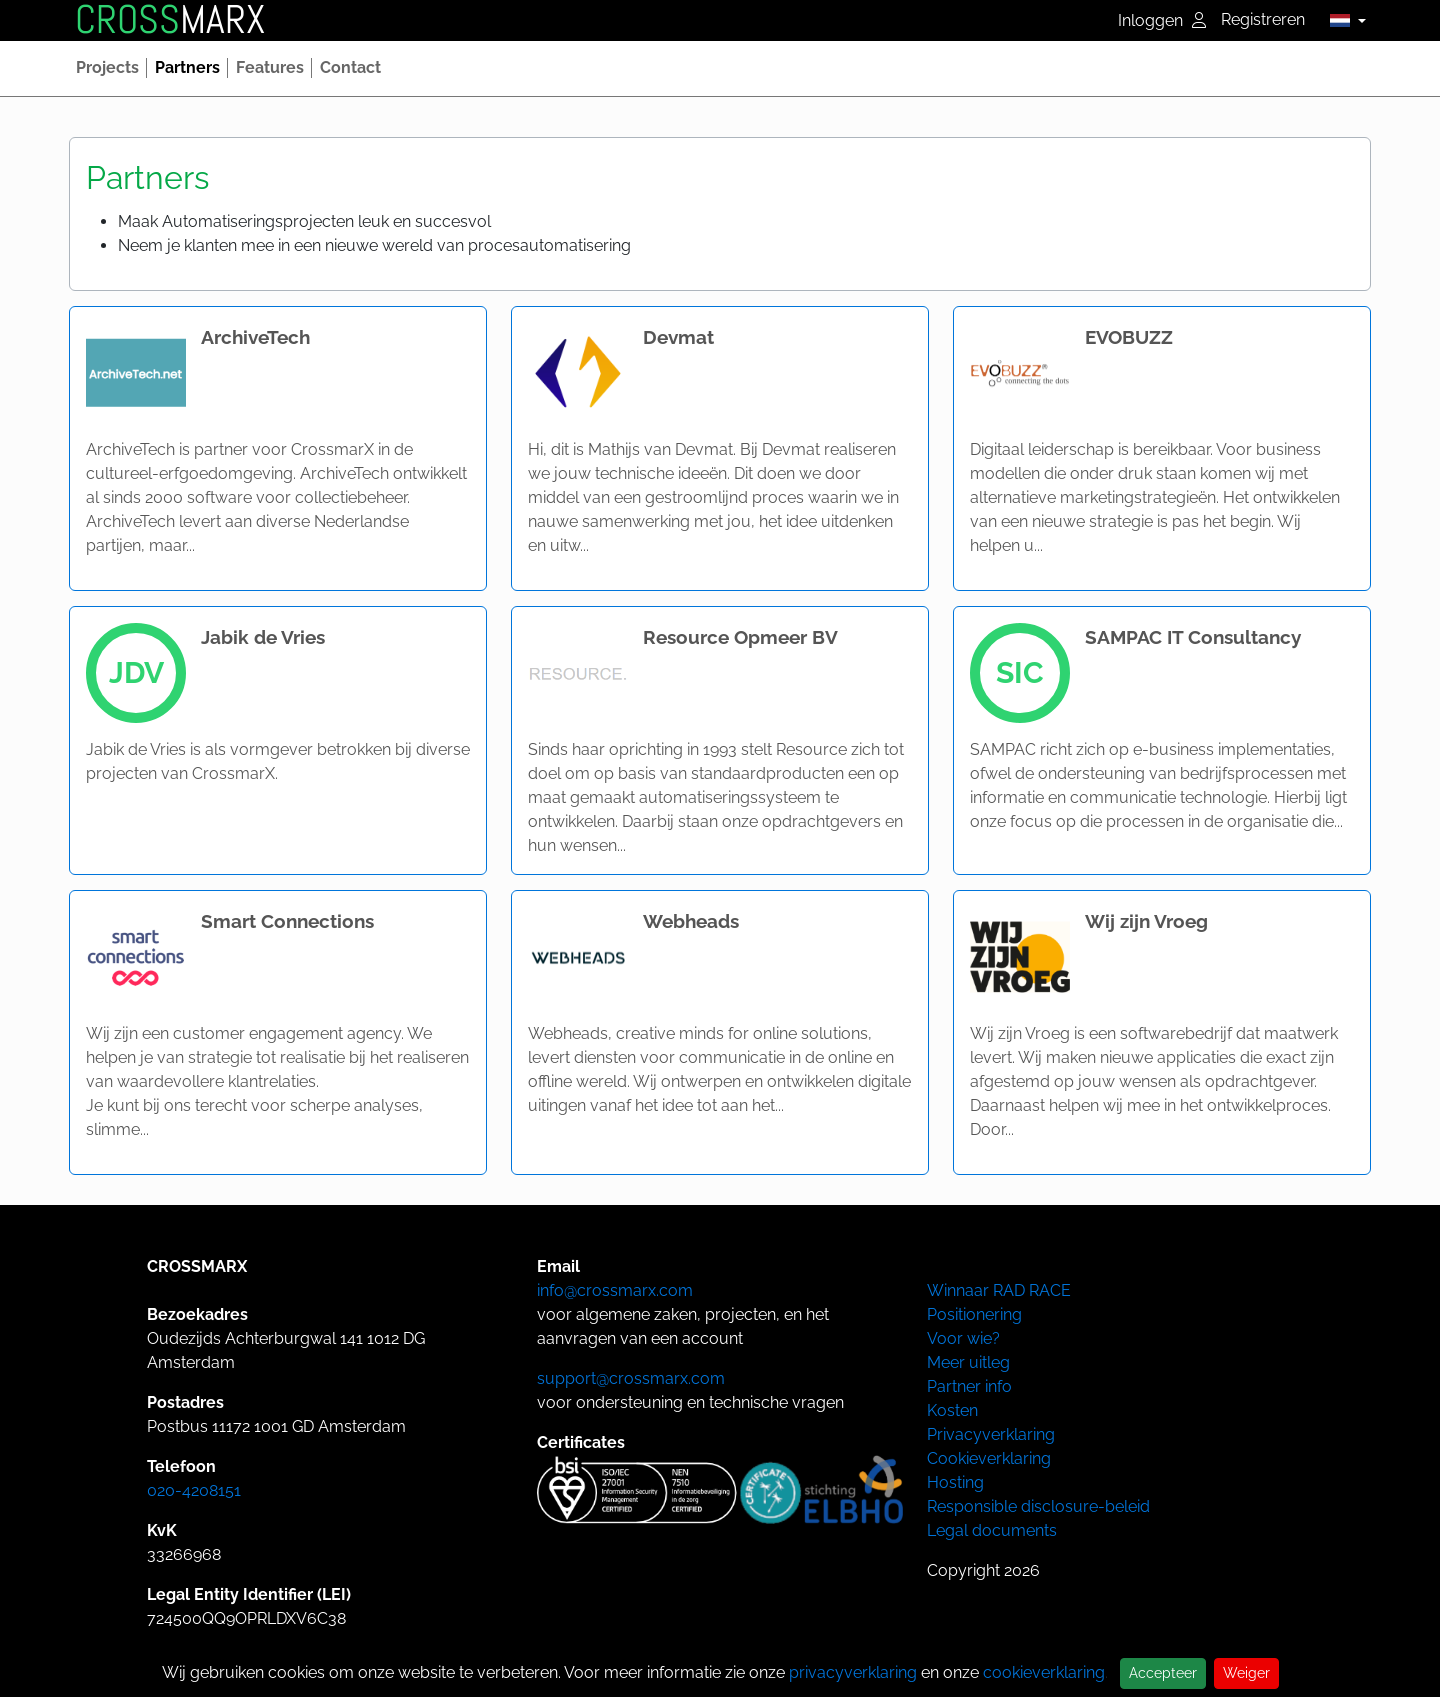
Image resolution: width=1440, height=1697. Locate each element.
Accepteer (1163, 1673)
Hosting (955, 1482)
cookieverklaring (1044, 1672)
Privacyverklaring (991, 1434)
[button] (1342, 20)
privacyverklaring (853, 1672)
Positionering (974, 1314)
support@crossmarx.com (631, 1378)
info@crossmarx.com (615, 1290)
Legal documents (992, 1530)
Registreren (1263, 19)
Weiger (1246, 1673)
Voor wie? (963, 1338)
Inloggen (1162, 20)
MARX (170, 20)
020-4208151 (194, 1490)
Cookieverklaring (989, 1458)
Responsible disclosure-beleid (1038, 1506)
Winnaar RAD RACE (999, 1290)
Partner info (969, 1386)
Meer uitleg (968, 1362)
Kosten (952, 1410)
